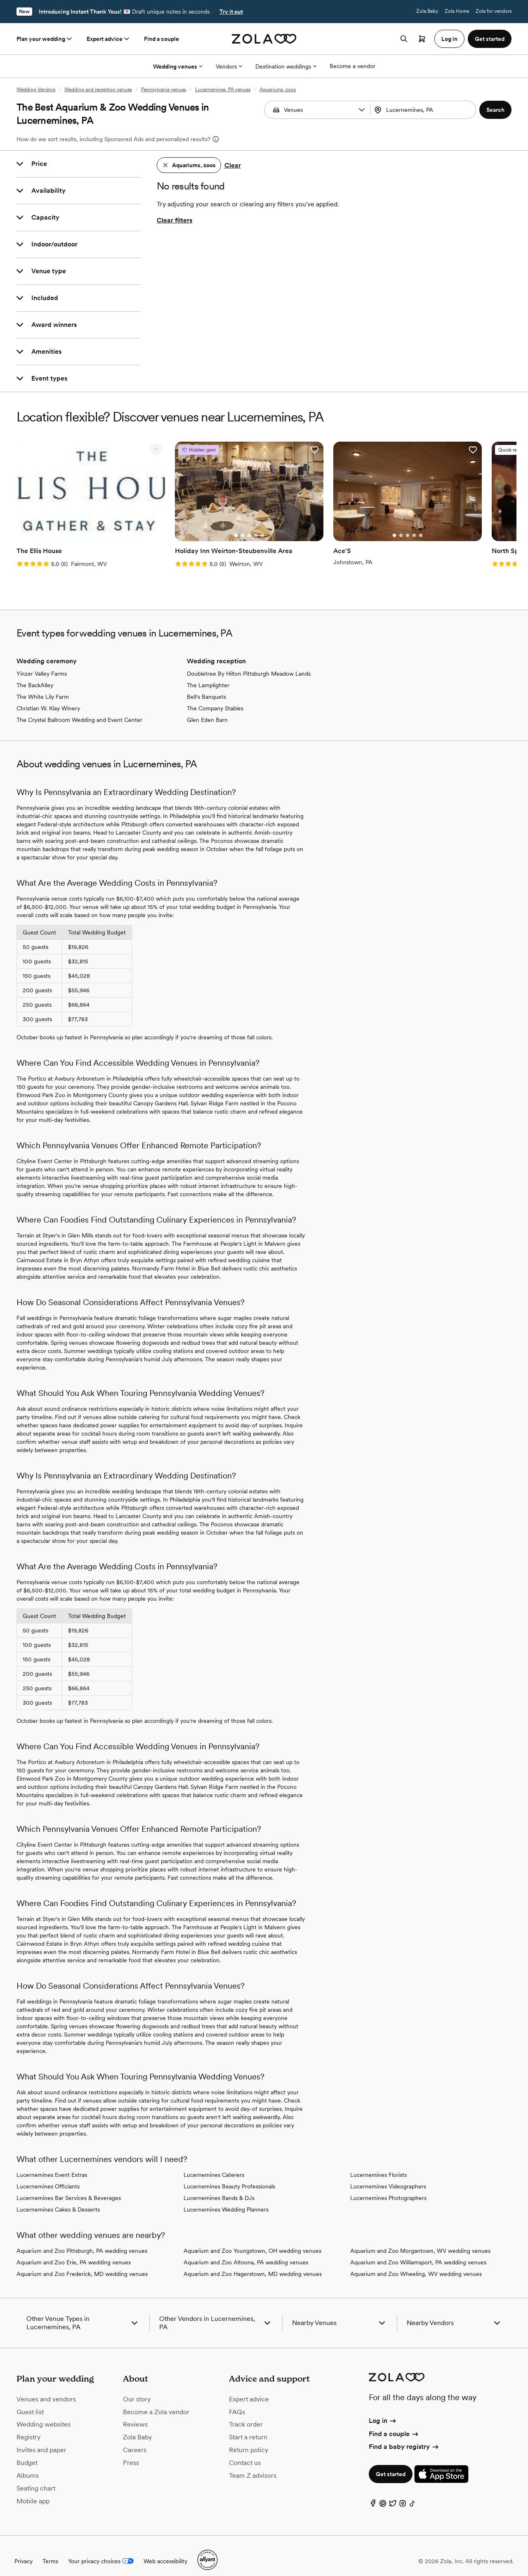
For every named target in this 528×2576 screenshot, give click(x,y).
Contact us (245, 2452)
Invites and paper (41, 2440)
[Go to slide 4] (89, 525)
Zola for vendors (494, 11)
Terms (50, 2550)
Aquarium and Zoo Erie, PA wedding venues (73, 2252)
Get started (390, 2463)
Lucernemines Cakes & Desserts (58, 2199)
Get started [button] (489, 38)
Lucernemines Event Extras (51, 2164)
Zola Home (457, 11)
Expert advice (109, 39)
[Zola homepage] (264, 39)
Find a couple (161, 38)
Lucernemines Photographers (388, 2187)
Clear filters (174, 220)
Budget (27, 2452)
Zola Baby (427, 11)
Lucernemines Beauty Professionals (229, 2176)
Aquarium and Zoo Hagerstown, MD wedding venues (253, 2263)
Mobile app (33, 2490)
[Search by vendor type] (318, 110)
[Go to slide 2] (76, 525)
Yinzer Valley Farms (41, 663)
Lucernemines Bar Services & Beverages (68, 2187)
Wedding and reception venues (98, 89)
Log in (383, 2410)
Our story (137, 2388)
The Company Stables (215, 698)
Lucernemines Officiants (48, 2176)
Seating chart (35, 2477)
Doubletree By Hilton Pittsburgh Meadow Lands (249, 663)
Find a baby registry (404, 2436)
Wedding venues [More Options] (178, 66)
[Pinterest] (383, 2495)
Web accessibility (165, 2550)
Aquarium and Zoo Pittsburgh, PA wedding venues (81, 2240)
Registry (28, 2427)
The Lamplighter (208, 675)
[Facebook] (373, 2495)
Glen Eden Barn (207, 709)
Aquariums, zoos (277, 89)
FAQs (237, 2401)
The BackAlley (34, 675)
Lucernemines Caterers (214, 2164)
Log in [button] (449, 38)
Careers (134, 2440)
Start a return (248, 2427)
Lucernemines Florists (378, 2164)
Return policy (248, 2440)
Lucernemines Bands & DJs (219, 2187)
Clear (232, 165)
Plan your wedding (44, 39)
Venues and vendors (46, 2388)
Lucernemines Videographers (388, 2176)
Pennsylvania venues (163, 89)
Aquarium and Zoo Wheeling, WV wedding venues (416, 2263)
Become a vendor (352, 66)
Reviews (135, 2414)
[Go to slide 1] (69, 525)
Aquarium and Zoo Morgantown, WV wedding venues (420, 2240)
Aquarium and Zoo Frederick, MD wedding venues (82, 2263)
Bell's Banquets (206, 686)
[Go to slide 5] (96, 525)
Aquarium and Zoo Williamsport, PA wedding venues (418, 2252)
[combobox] (424, 110)
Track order (246, 2414)
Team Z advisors (252, 2465)
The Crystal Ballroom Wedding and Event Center (79, 709)
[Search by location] (424, 110)
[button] (362, 110)
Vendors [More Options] (229, 66)
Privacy (23, 2550)
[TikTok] (412, 2495)
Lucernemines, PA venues (222, 89)
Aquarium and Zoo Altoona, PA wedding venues (246, 2252)
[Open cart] (422, 39)
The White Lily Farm (42, 686)
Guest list (30, 2401)
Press (131, 2452)
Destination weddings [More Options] (285, 66)
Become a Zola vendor (156, 2401)
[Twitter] (393, 2495)
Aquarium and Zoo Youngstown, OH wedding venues (252, 2240)
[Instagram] (402, 2495)
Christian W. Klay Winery (48, 698)
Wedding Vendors (35, 89)
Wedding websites (43, 2414)
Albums (27, 2465)
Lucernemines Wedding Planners (226, 2199)
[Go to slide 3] (83, 525)
